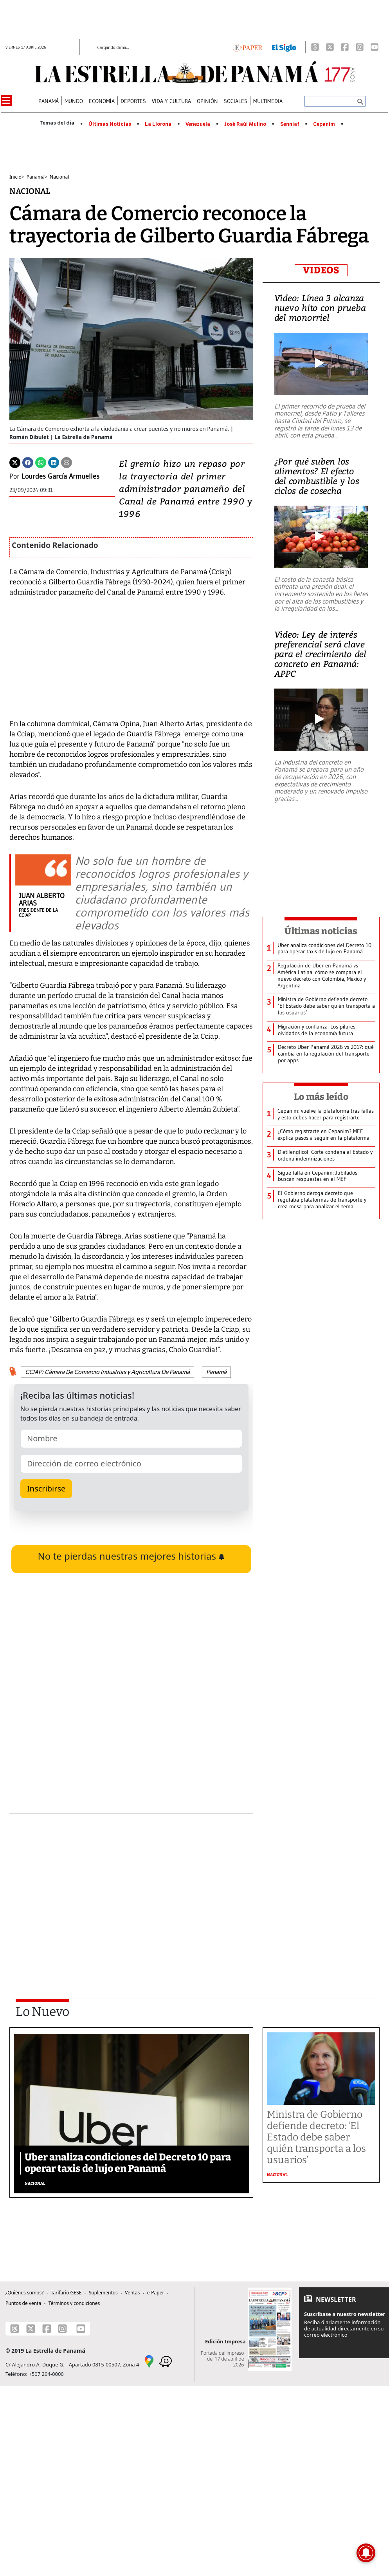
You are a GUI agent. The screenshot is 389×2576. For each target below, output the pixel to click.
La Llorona (158, 124)
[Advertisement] (123, 1885)
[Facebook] (344, 47)
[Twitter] (14, 462)
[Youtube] (374, 47)
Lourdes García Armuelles (60, 476)
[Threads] (315, 47)
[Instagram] (359, 47)
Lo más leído (321, 1096)
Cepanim (324, 124)
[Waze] (165, 2360)
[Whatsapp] (40, 462)
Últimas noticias (321, 931)
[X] (329, 47)
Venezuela (197, 124)
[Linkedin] (53, 462)
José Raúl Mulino (245, 124)
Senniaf (289, 124)
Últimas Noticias (109, 124)
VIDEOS (321, 270)
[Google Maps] (149, 2360)
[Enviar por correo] (66, 462)
